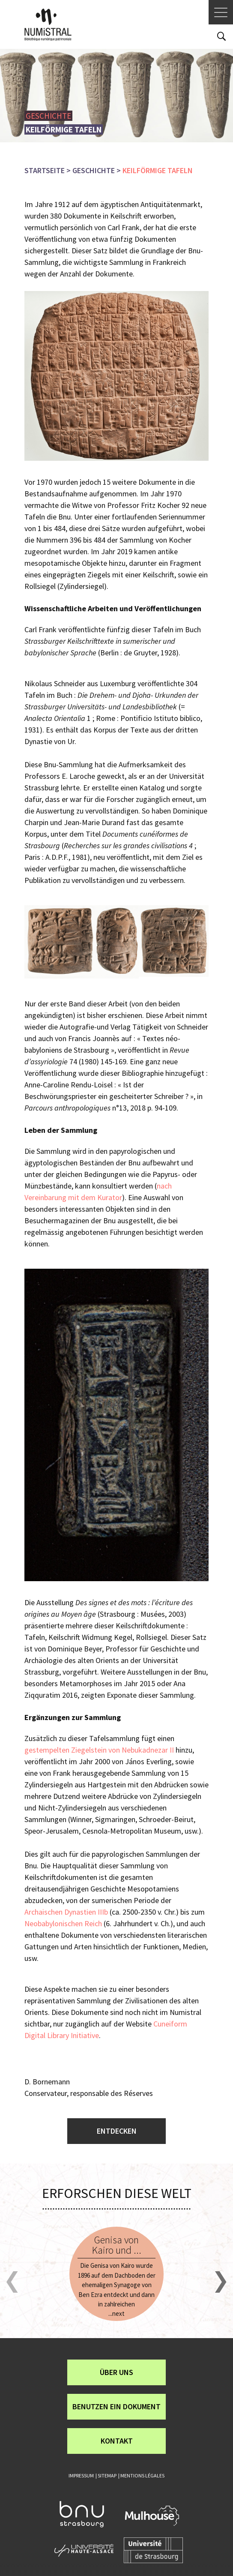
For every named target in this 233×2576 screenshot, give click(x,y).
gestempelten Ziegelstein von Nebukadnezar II (99, 1750)
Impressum (81, 2475)
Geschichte (93, 170)
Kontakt (117, 2441)
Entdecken (117, 2131)
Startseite (44, 170)
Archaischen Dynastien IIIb (66, 1912)
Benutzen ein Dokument (116, 2406)
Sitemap (107, 2475)
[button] (12, 2282)
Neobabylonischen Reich (63, 1923)
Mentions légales (142, 2475)
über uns (116, 2372)
